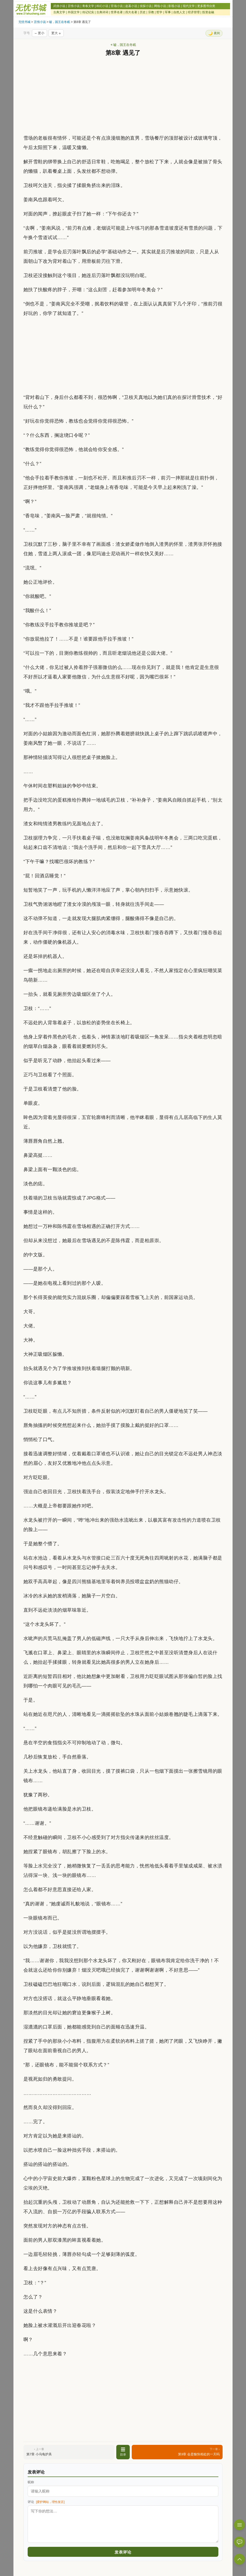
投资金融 (208, 12)
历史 (143, 12)
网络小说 (160, 6)
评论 (46, 2502)
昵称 (31, 2482)
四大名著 (131, 12)
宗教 (151, 12)
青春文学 (88, 6)
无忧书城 (24, 22)
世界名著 (117, 12)
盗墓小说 (131, 6)
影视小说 (174, 6)
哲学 (159, 12)
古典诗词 (102, 12)
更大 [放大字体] (56, 33)
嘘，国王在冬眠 (59, 22)
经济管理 (194, 12)
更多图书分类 (206, 6)
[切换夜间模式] (214, 33)
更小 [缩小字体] (39, 33)
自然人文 (179, 12)
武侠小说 (59, 6)
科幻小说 (102, 6)
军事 (168, 12)
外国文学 (74, 12)
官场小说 (117, 6)
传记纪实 (88, 12)
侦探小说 (146, 6)
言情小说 (74, 6)
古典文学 (59, 12)
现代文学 (189, 6)
